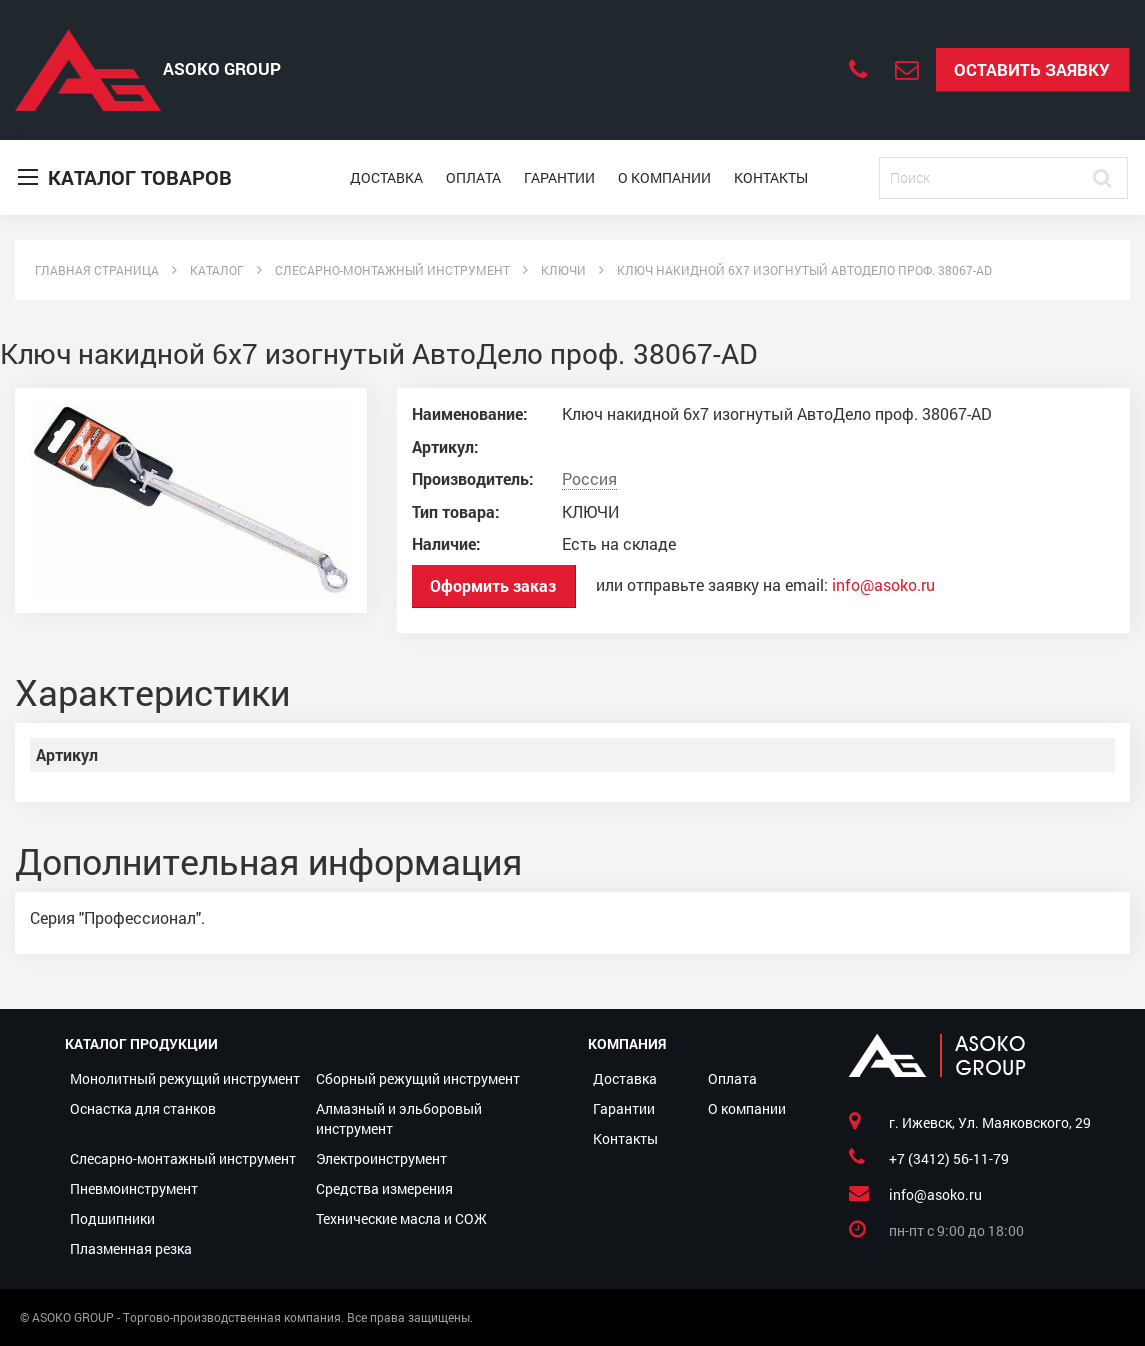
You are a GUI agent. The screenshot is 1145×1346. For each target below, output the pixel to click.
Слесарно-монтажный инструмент (183, 1158)
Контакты (771, 177)
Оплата (473, 177)
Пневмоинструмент (134, 1188)
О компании (664, 177)
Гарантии (559, 177)
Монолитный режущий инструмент (185, 1078)
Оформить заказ (493, 585)
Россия (589, 479)
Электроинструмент (381, 1158)
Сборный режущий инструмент (418, 1078)
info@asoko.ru (883, 585)
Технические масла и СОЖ (401, 1218)
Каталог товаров (125, 177)
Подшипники (112, 1218)
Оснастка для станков (143, 1108)
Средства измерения (384, 1188)
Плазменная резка (131, 1248)
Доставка (386, 177)
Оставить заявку (1032, 69)
